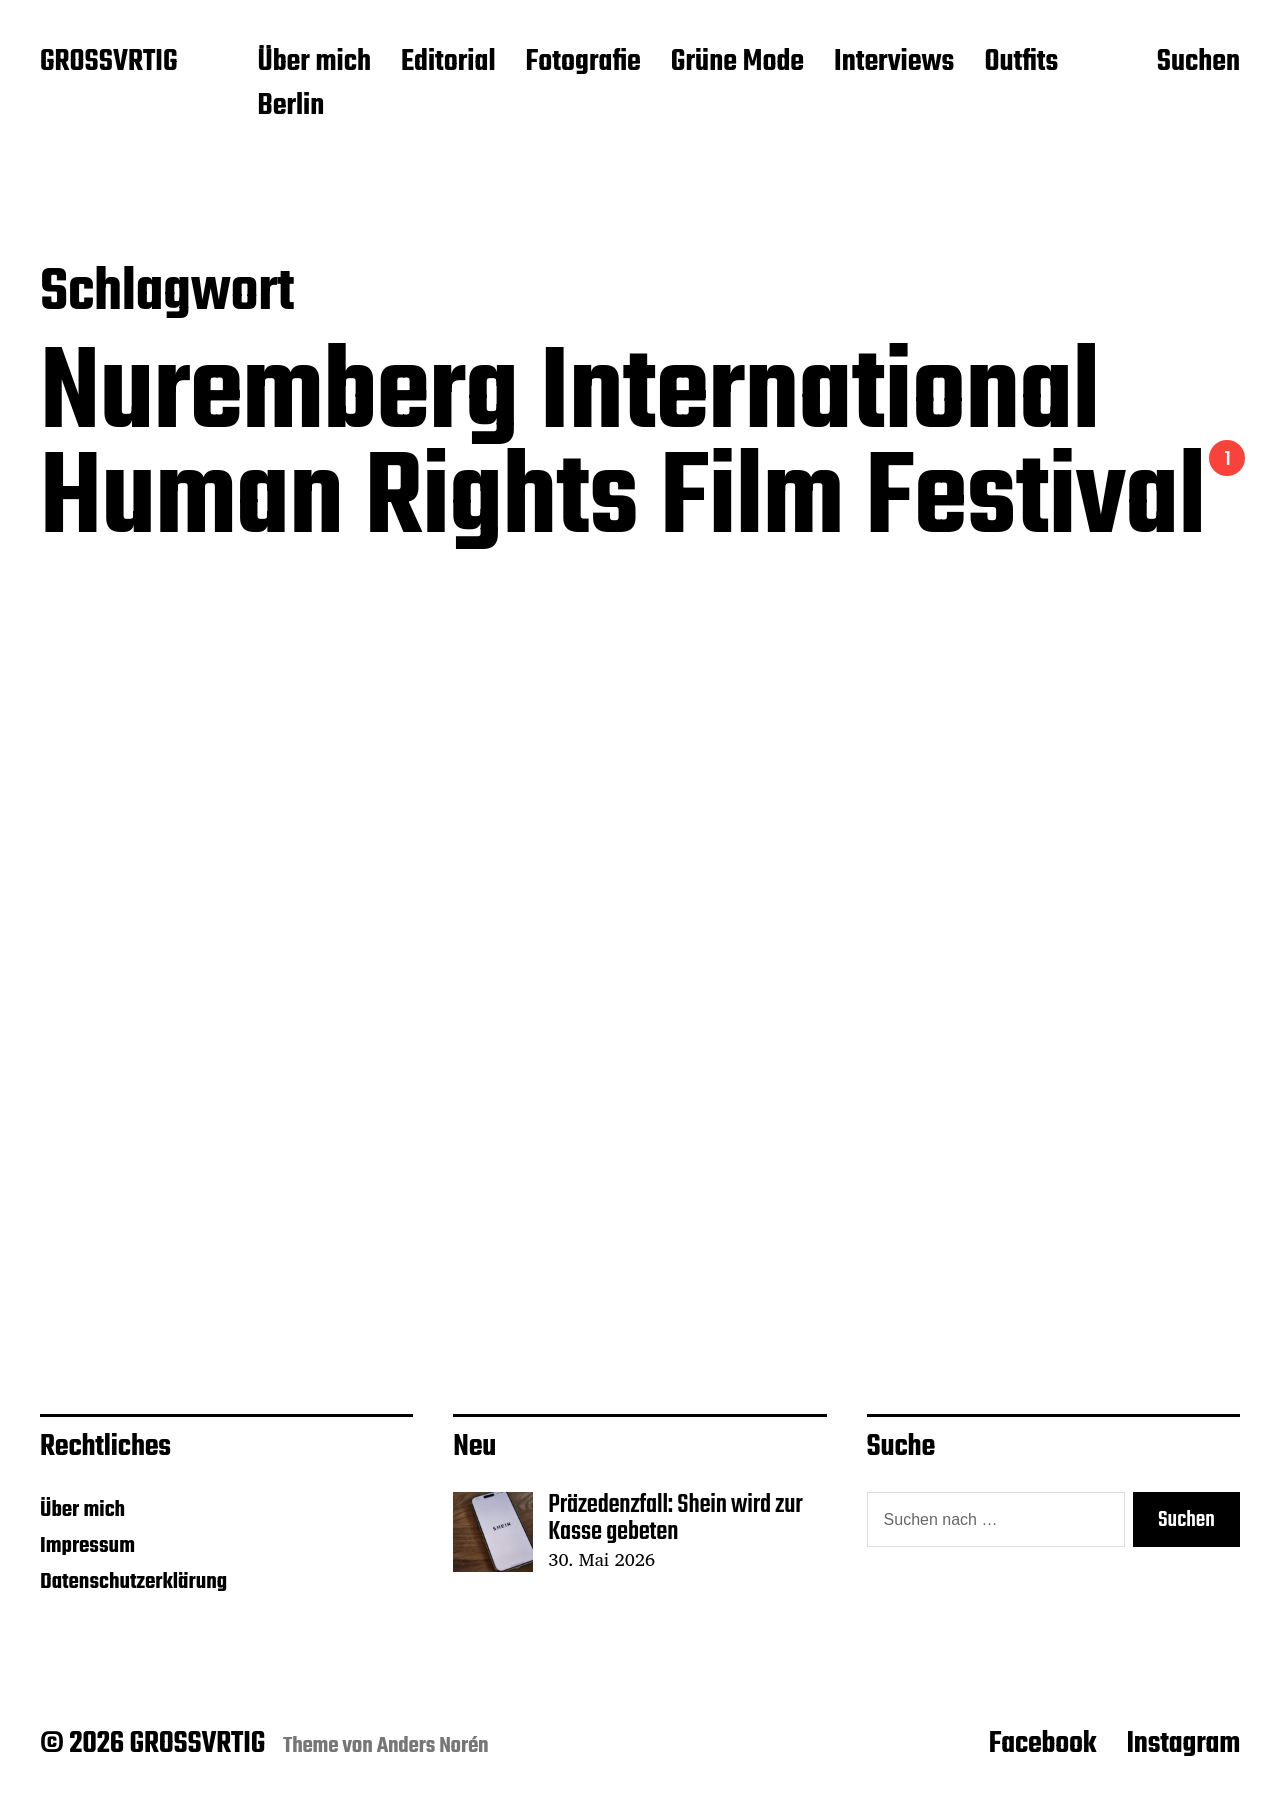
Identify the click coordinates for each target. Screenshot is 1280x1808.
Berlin (290, 107)
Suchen (1198, 63)
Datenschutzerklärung (133, 1582)
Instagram (1183, 1744)
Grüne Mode (737, 63)
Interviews (894, 63)
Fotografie (583, 63)
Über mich (314, 63)
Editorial (448, 63)
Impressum (87, 1546)
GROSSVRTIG (108, 63)
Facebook (1043, 1744)
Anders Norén (433, 1746)
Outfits (1021, 63)
